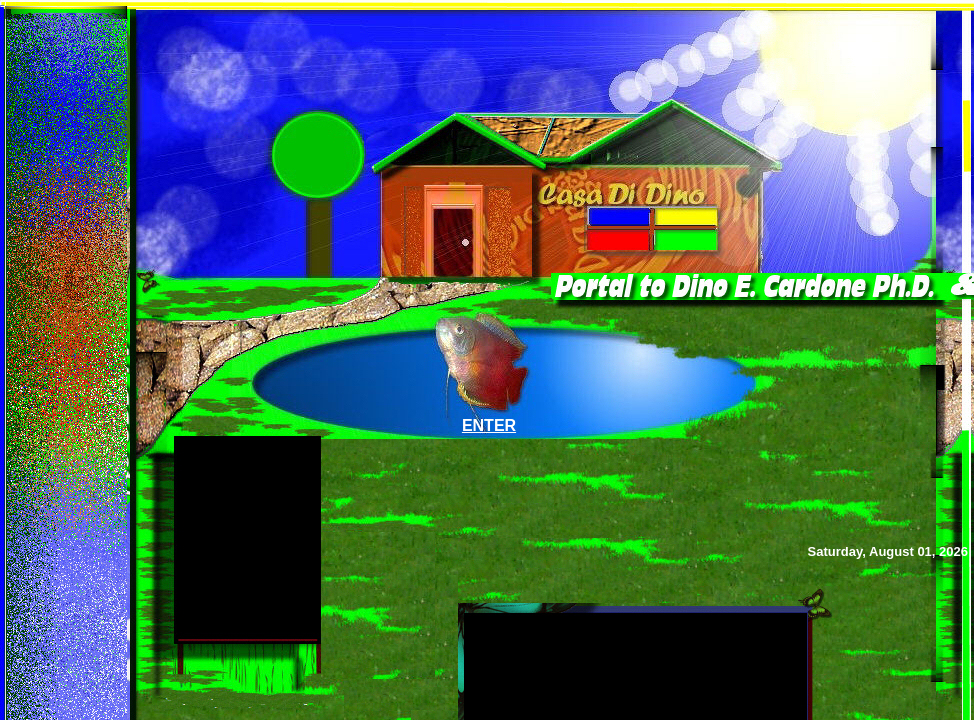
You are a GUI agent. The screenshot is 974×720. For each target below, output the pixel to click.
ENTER (489, 425)
